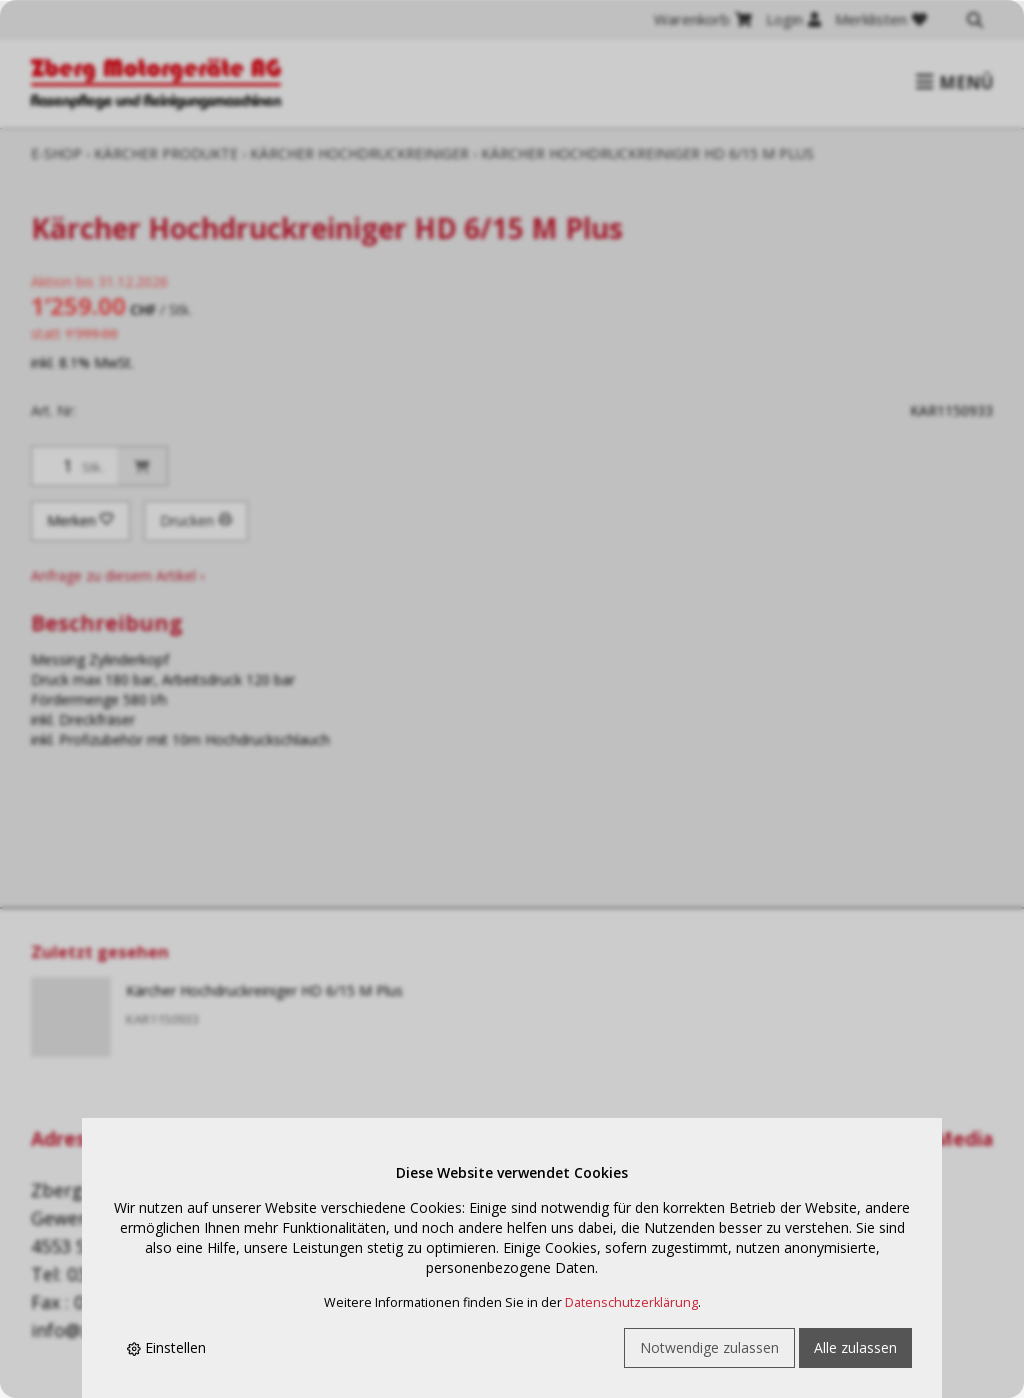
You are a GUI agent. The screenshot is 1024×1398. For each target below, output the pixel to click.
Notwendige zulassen (709, 1347)
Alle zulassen (855, 1347)
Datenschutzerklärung (631, 1302)
